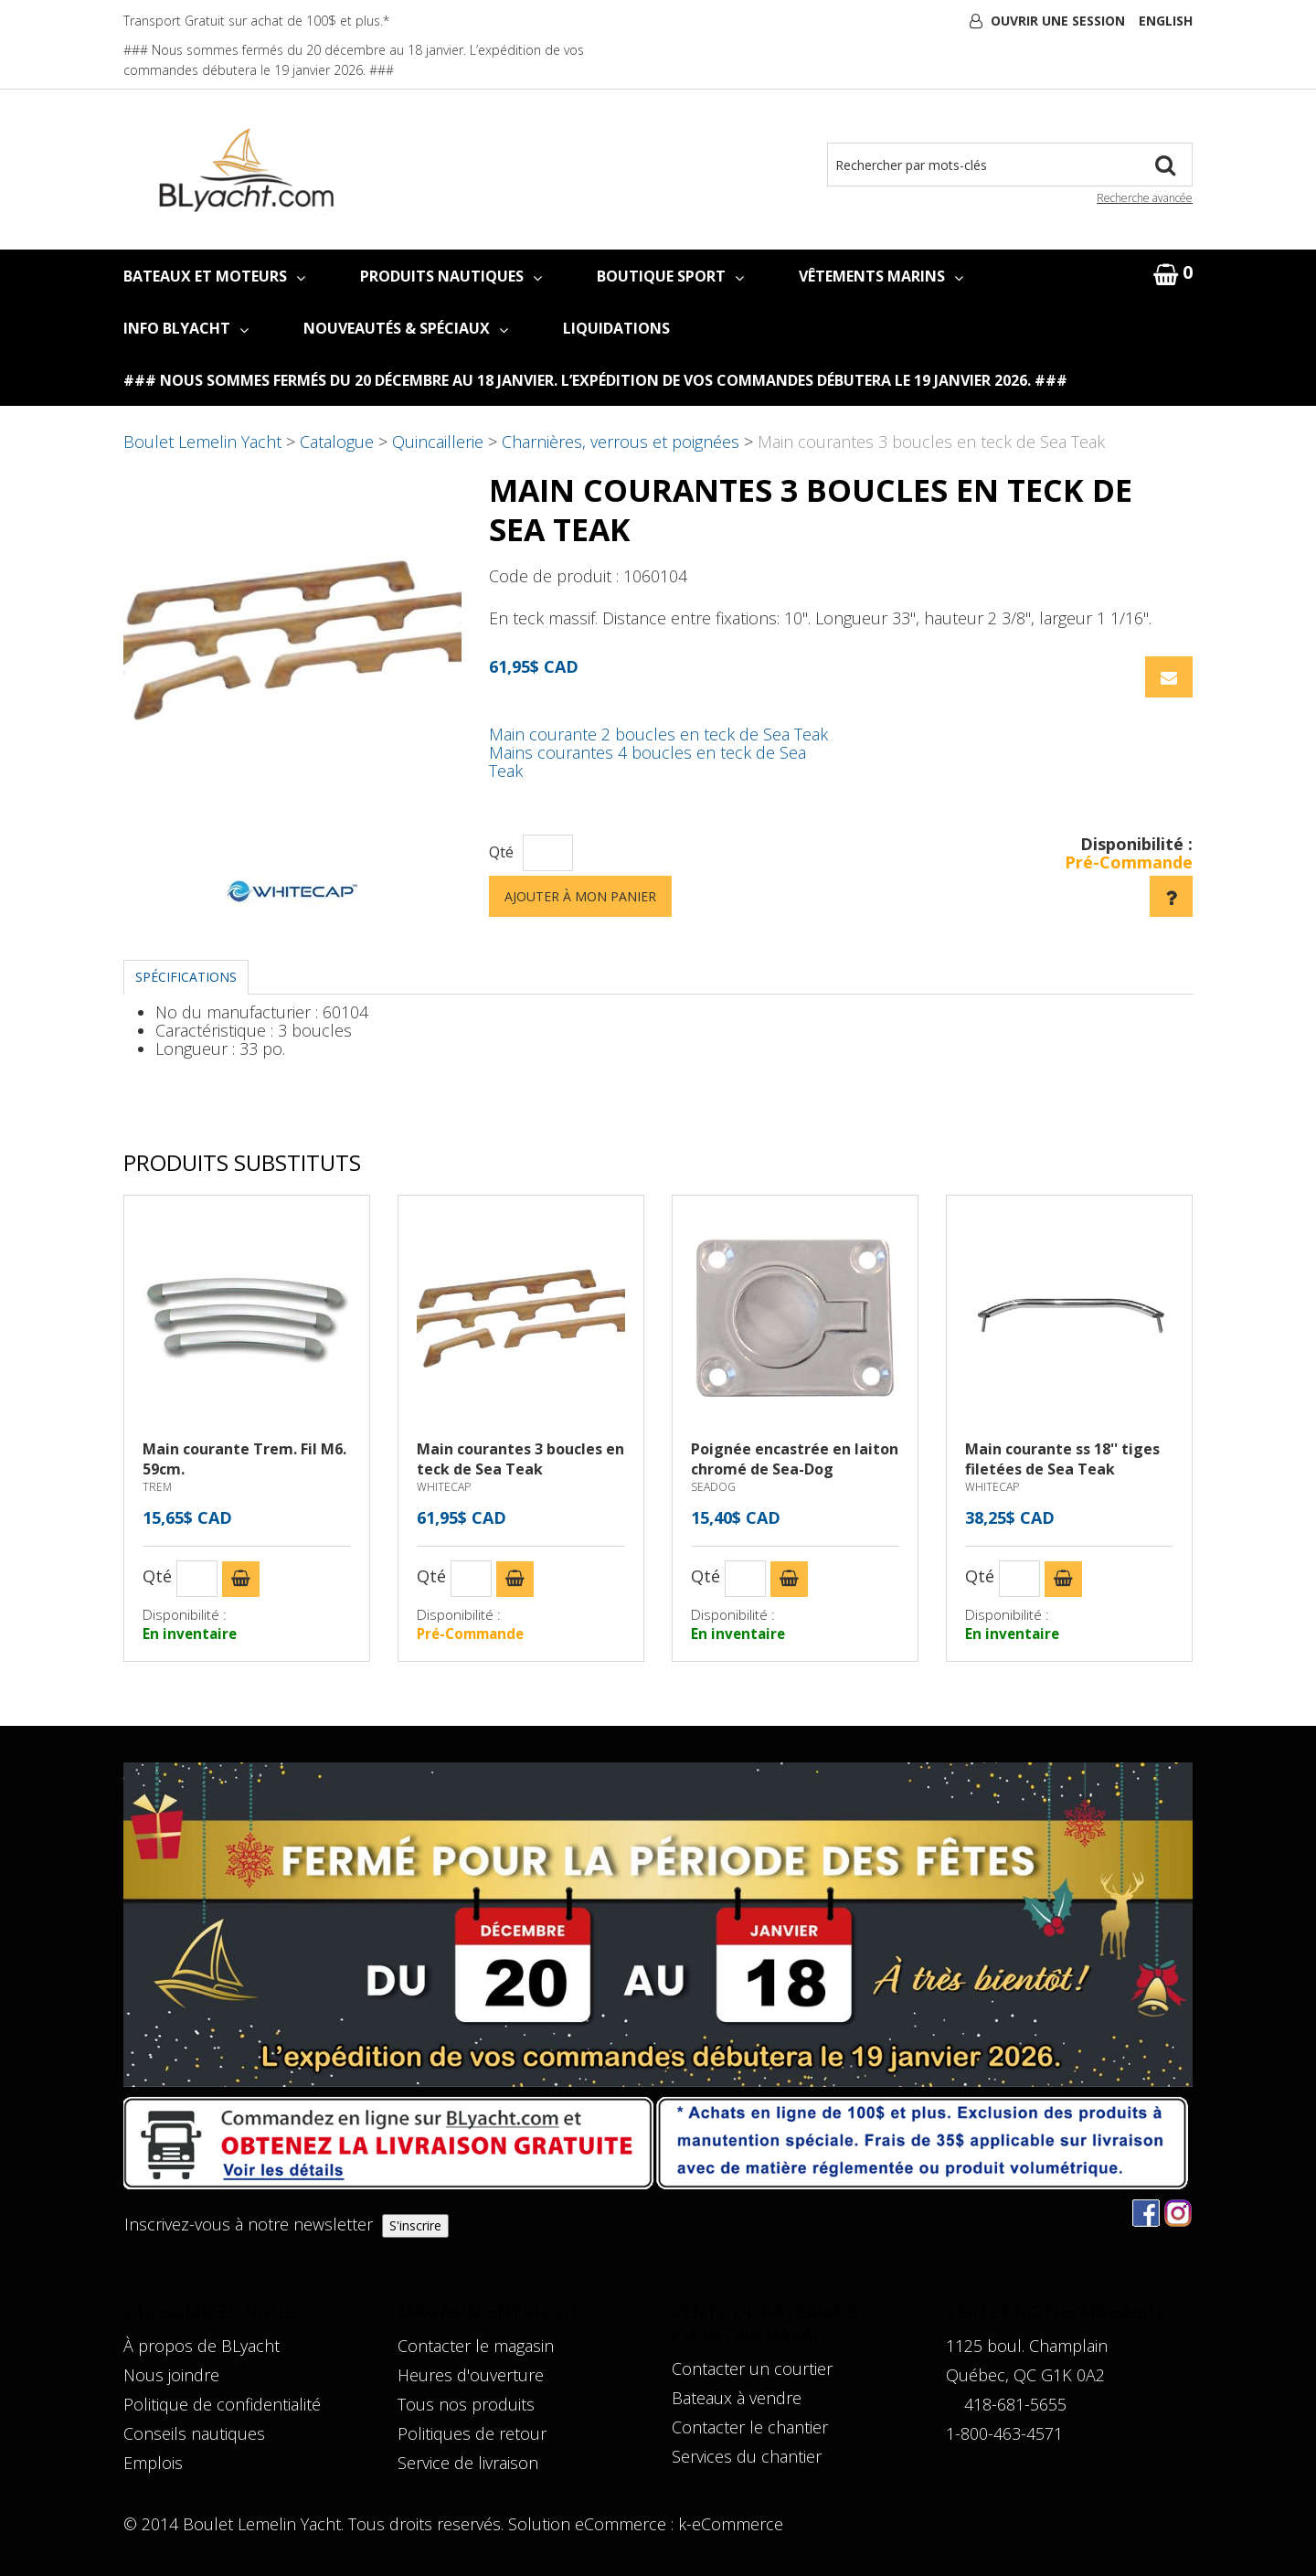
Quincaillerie (437, 441)
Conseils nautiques (194, 2433)
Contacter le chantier (750, 2427)
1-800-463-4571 (1004, 2433)
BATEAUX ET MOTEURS (214, 276)
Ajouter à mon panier (580, 896)
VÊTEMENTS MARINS (881, 276)
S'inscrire (415, 2225)
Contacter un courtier (752, 2368)
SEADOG (713, 1487)
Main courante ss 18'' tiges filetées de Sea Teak (1062, 1459)
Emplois (153, 2463)
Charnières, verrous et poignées (620, 441)
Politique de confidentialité (222, 2404)
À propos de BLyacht (201, 2346)
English (1166, 20)
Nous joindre (171, 2375)
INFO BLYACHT (186, 328)
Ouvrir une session (1058, 20)
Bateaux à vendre (736, 2398)
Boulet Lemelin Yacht (202, 441)
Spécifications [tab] (186, 976)
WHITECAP (444, 1487)
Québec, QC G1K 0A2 (1025, 2375)
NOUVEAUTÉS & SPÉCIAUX (405, 328)
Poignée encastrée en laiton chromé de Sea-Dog (794, 1459)
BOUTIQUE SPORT (670, 276)
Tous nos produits (466, 2404)
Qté (501, 852)
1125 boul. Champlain (1027, 2346)
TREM (157, 1487)
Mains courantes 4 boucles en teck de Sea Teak (647, 761)
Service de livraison (468, 2463)
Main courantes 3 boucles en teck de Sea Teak (520, 1459)
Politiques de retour (472, 2433)
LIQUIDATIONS (616, 328)
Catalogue (337, 441)
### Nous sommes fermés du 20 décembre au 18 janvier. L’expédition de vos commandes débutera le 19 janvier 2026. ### (595, 380)
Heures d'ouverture (471, 2375)
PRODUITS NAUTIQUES (451, 276)
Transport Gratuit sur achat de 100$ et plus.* (256, 20)
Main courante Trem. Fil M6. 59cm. (244, 1459)
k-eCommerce (730, 2524)
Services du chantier (747, 2456)
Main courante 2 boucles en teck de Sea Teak (658, 734)
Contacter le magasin (476, 2346)
